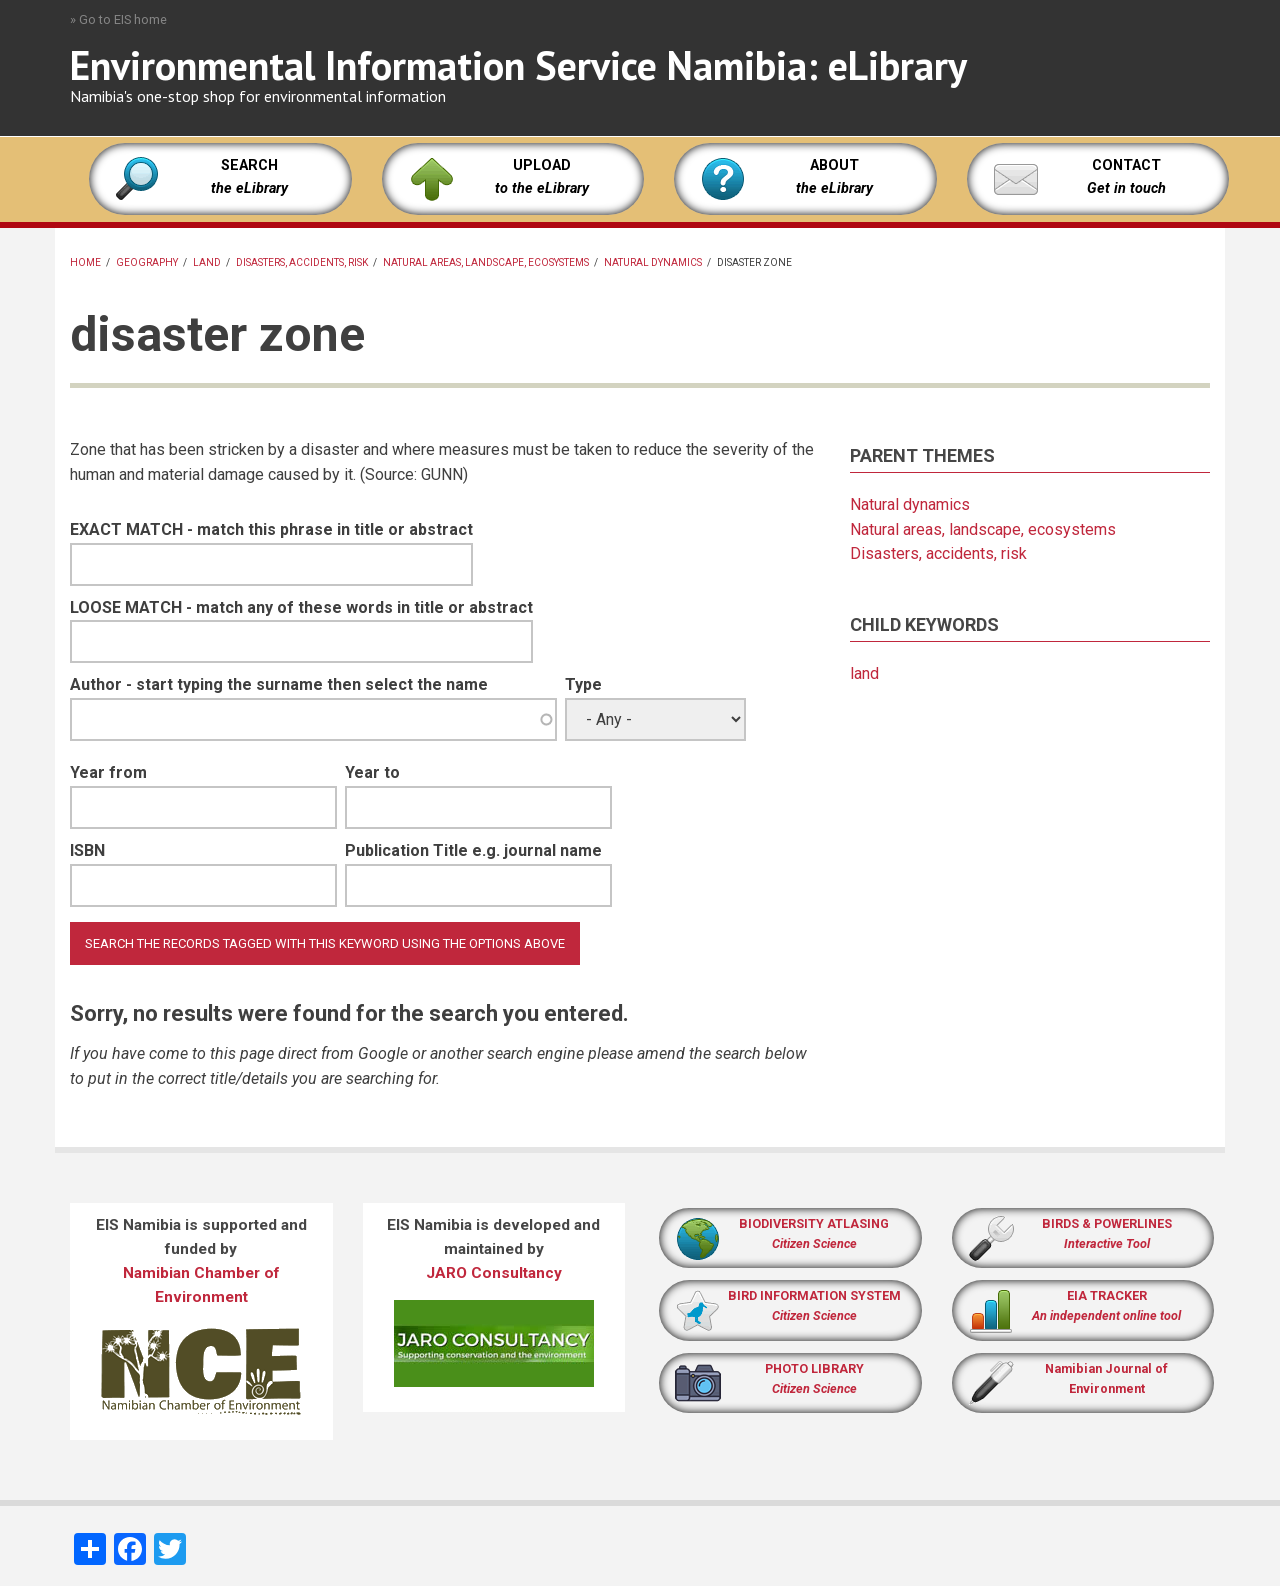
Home (85, 262)
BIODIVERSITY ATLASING (814, 1223)
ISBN (87, 850)
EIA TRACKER (1107, 1295)
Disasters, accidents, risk (302, 262)
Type (583, 684)
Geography (147, 262)
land (207, 262)
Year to (372, 772)
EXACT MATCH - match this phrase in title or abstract (271, 529)
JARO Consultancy (494, 1273)
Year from (108, 772)
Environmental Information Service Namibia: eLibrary (518, 65)
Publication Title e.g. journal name (473, 850)
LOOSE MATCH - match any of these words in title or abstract (301, 607)
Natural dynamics (653, 262)
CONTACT (1126, 165)
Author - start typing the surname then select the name (279, 684)
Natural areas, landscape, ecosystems (486, 262)
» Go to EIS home (118, 19)
